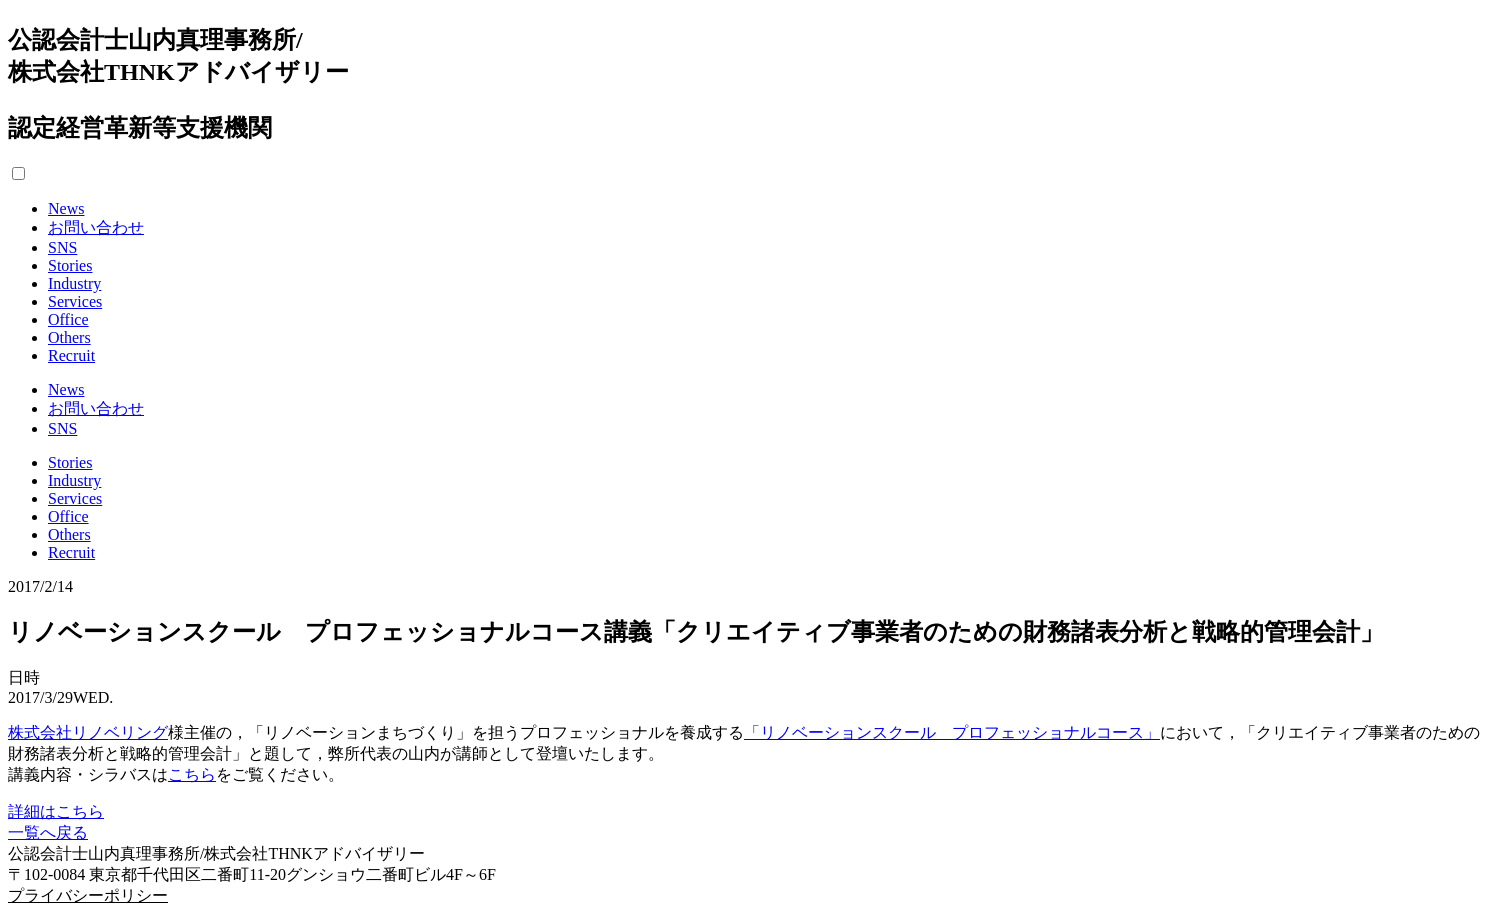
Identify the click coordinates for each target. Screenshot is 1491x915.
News (66, 208)
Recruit (71, 355)
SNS (62, 247)
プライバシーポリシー (88, 895)
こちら (192, 774)
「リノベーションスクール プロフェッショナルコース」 (952, 732)
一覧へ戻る (48, 832)
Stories (70, 265)
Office (68, 319)
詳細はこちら (56, 811)
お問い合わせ (96, 227)
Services (75, 301)
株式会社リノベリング (88, 732)
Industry (74, 283)
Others (69, 337)
